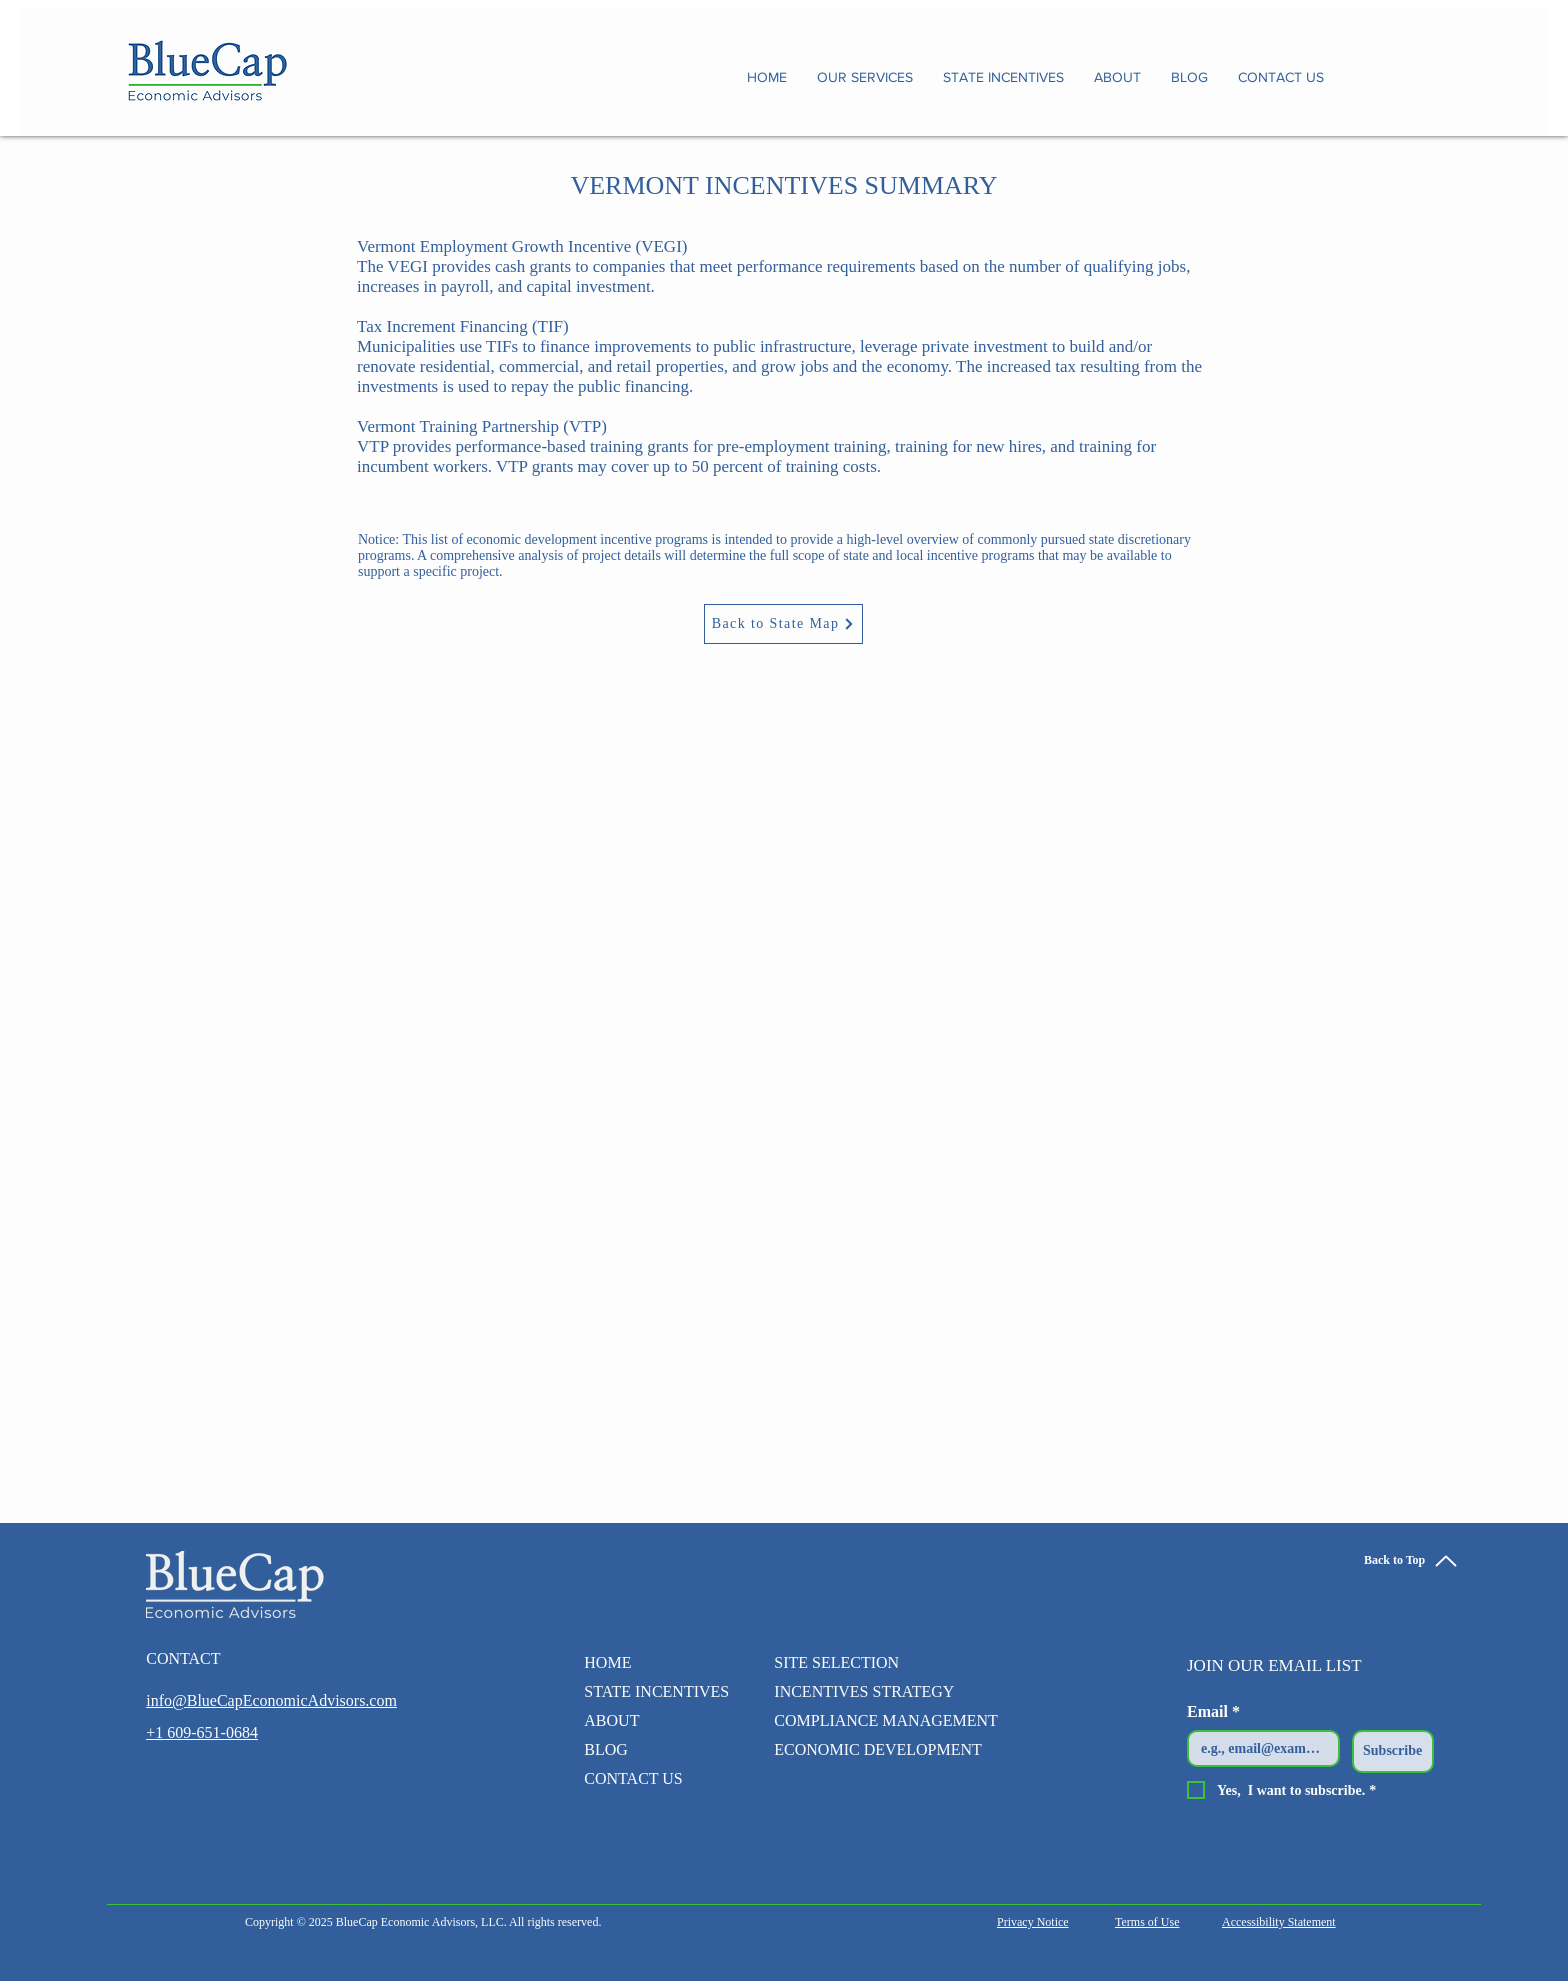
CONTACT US (633, 1778)
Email (1213, 1712)
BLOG (606, 1749)
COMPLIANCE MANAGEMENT (886, 1720)
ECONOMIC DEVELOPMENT (878, 1749)
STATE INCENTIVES (649, 1691)
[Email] (1257, 1748)
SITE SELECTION (836, 1662)
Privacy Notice (1033, 1922)
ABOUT (611, 1720)
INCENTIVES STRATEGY (864, 1691)
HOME (607, 1662)
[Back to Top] (1411, 1560)
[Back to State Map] (783, 624)
